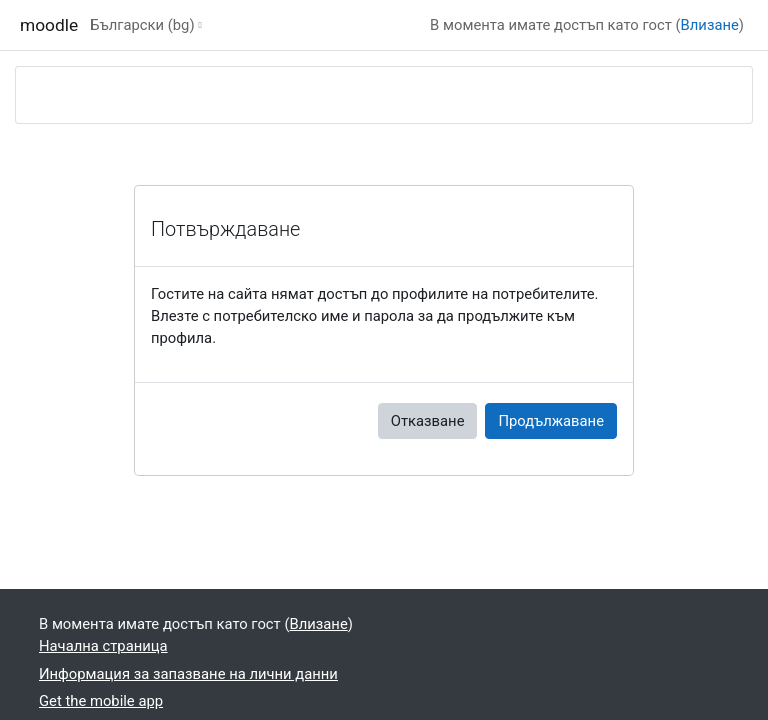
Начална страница (103, 646)
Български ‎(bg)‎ (142, 25)
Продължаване (551, 421)
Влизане (710, 25)
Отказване (428, 421)
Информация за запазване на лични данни (188, 674)
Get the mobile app (101, 701)
